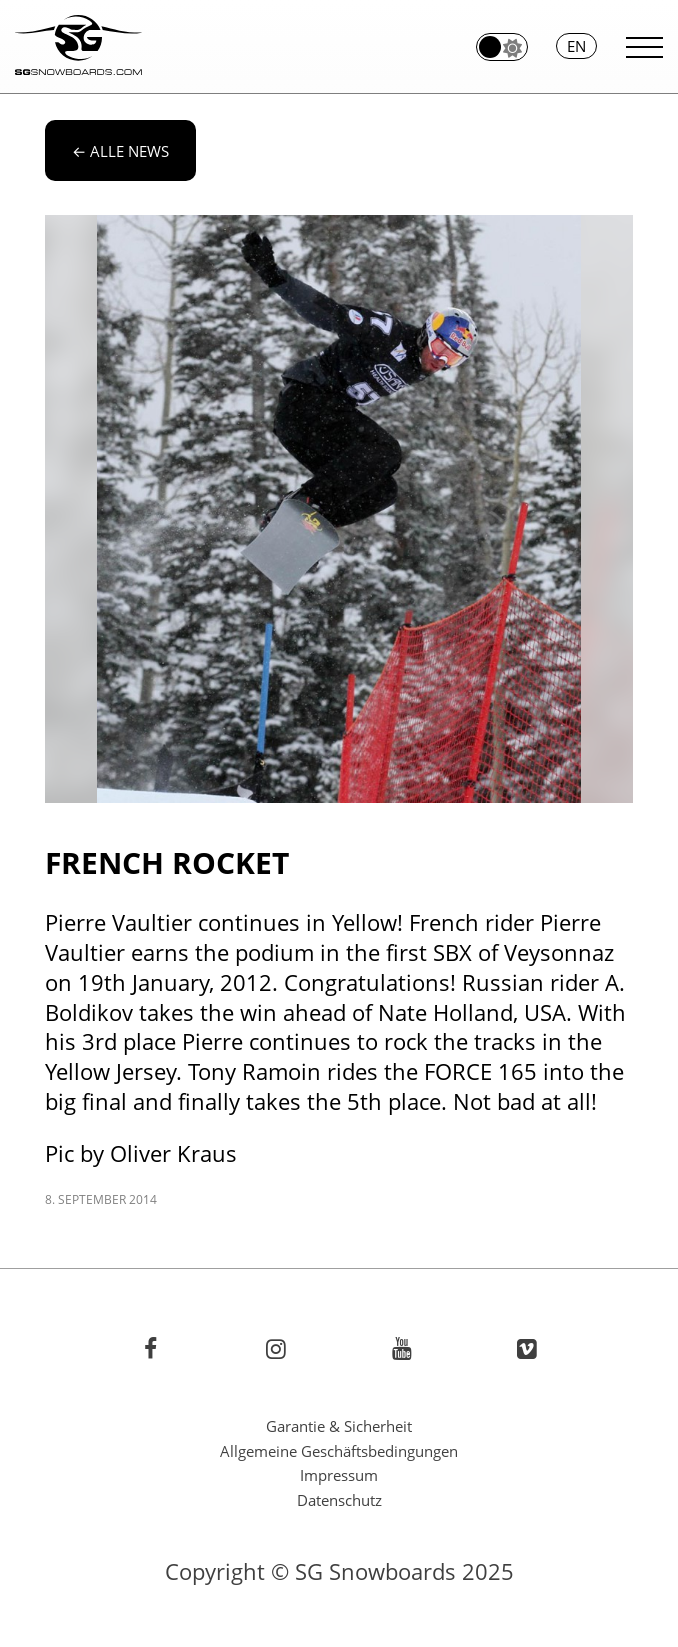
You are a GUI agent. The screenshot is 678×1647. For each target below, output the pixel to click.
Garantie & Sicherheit (339, 1426)
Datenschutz (339, 1500)
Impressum (339, 1475)
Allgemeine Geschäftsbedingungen (339, 1451)
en (576, 46)
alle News (120, 151)
